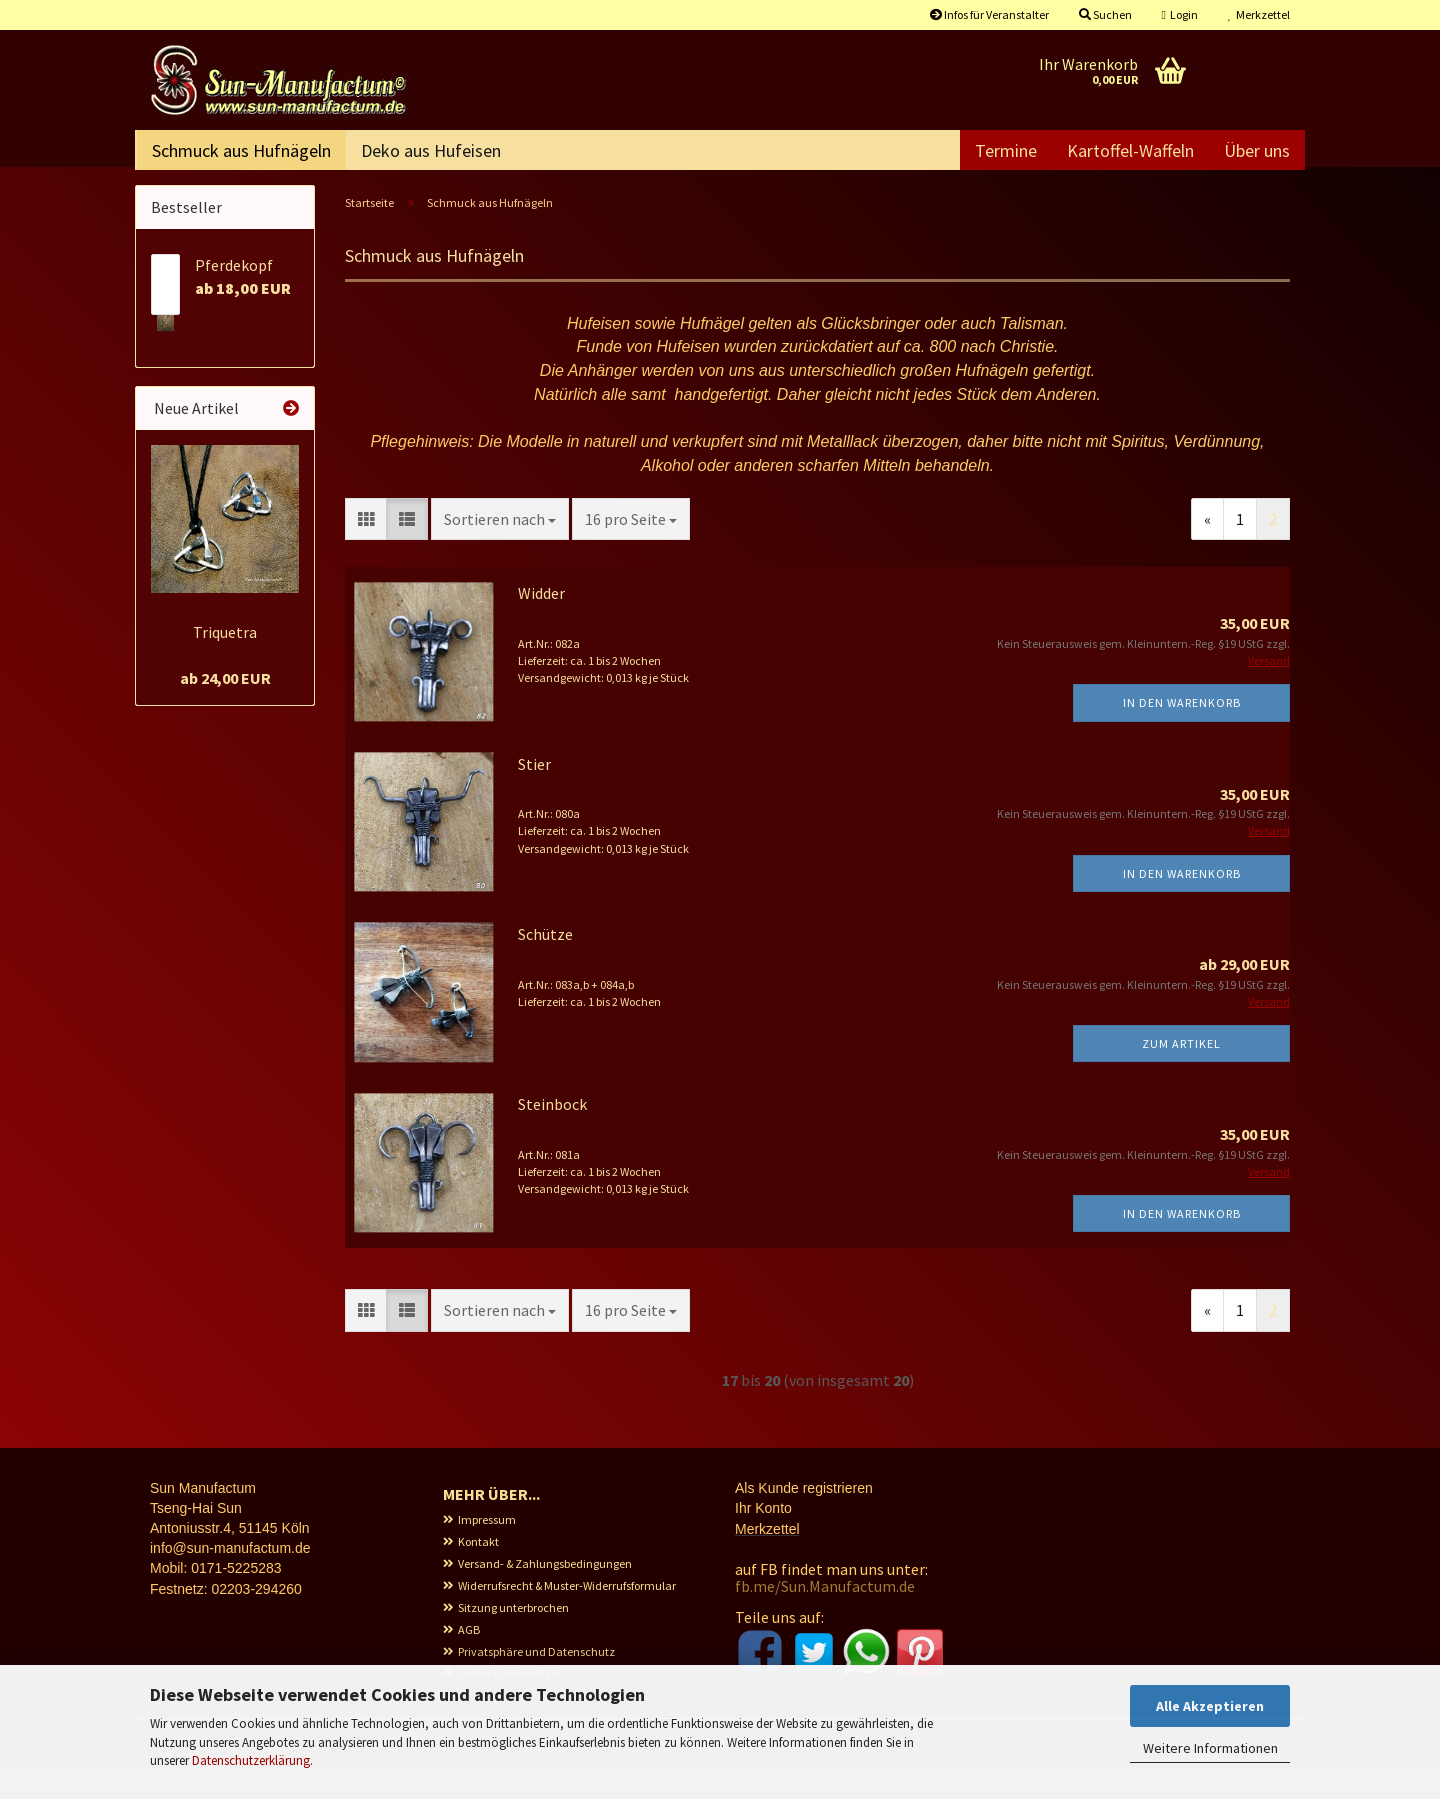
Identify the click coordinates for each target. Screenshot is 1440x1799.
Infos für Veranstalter (989, 14)
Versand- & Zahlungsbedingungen (545, 1593)
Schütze (545, 964)
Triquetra (225, 662)
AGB (469, 1659)
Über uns (1257, 150)
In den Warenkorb (1182, 732)
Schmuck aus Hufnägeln (241, 150)
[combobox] (500, 549)
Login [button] (1180, 14)
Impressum (487, 1549)
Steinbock (552, 1134)
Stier (534, 794)
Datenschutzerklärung (251, 1760)
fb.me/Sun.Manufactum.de (825, 1616)
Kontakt (478, 1571)
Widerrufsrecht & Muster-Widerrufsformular (567, 1615)
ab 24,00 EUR (225, 708)
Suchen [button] (1105, 14)
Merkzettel (1259, 14)
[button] (366, 549)
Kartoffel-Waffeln (1130, 150)
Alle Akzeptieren (1210, 1706)
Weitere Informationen (1210, 1748)
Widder (541, 623)
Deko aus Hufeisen (431, 150)
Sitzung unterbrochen (513, 1637)
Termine (1006, 150)
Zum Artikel (1181, 1073)
